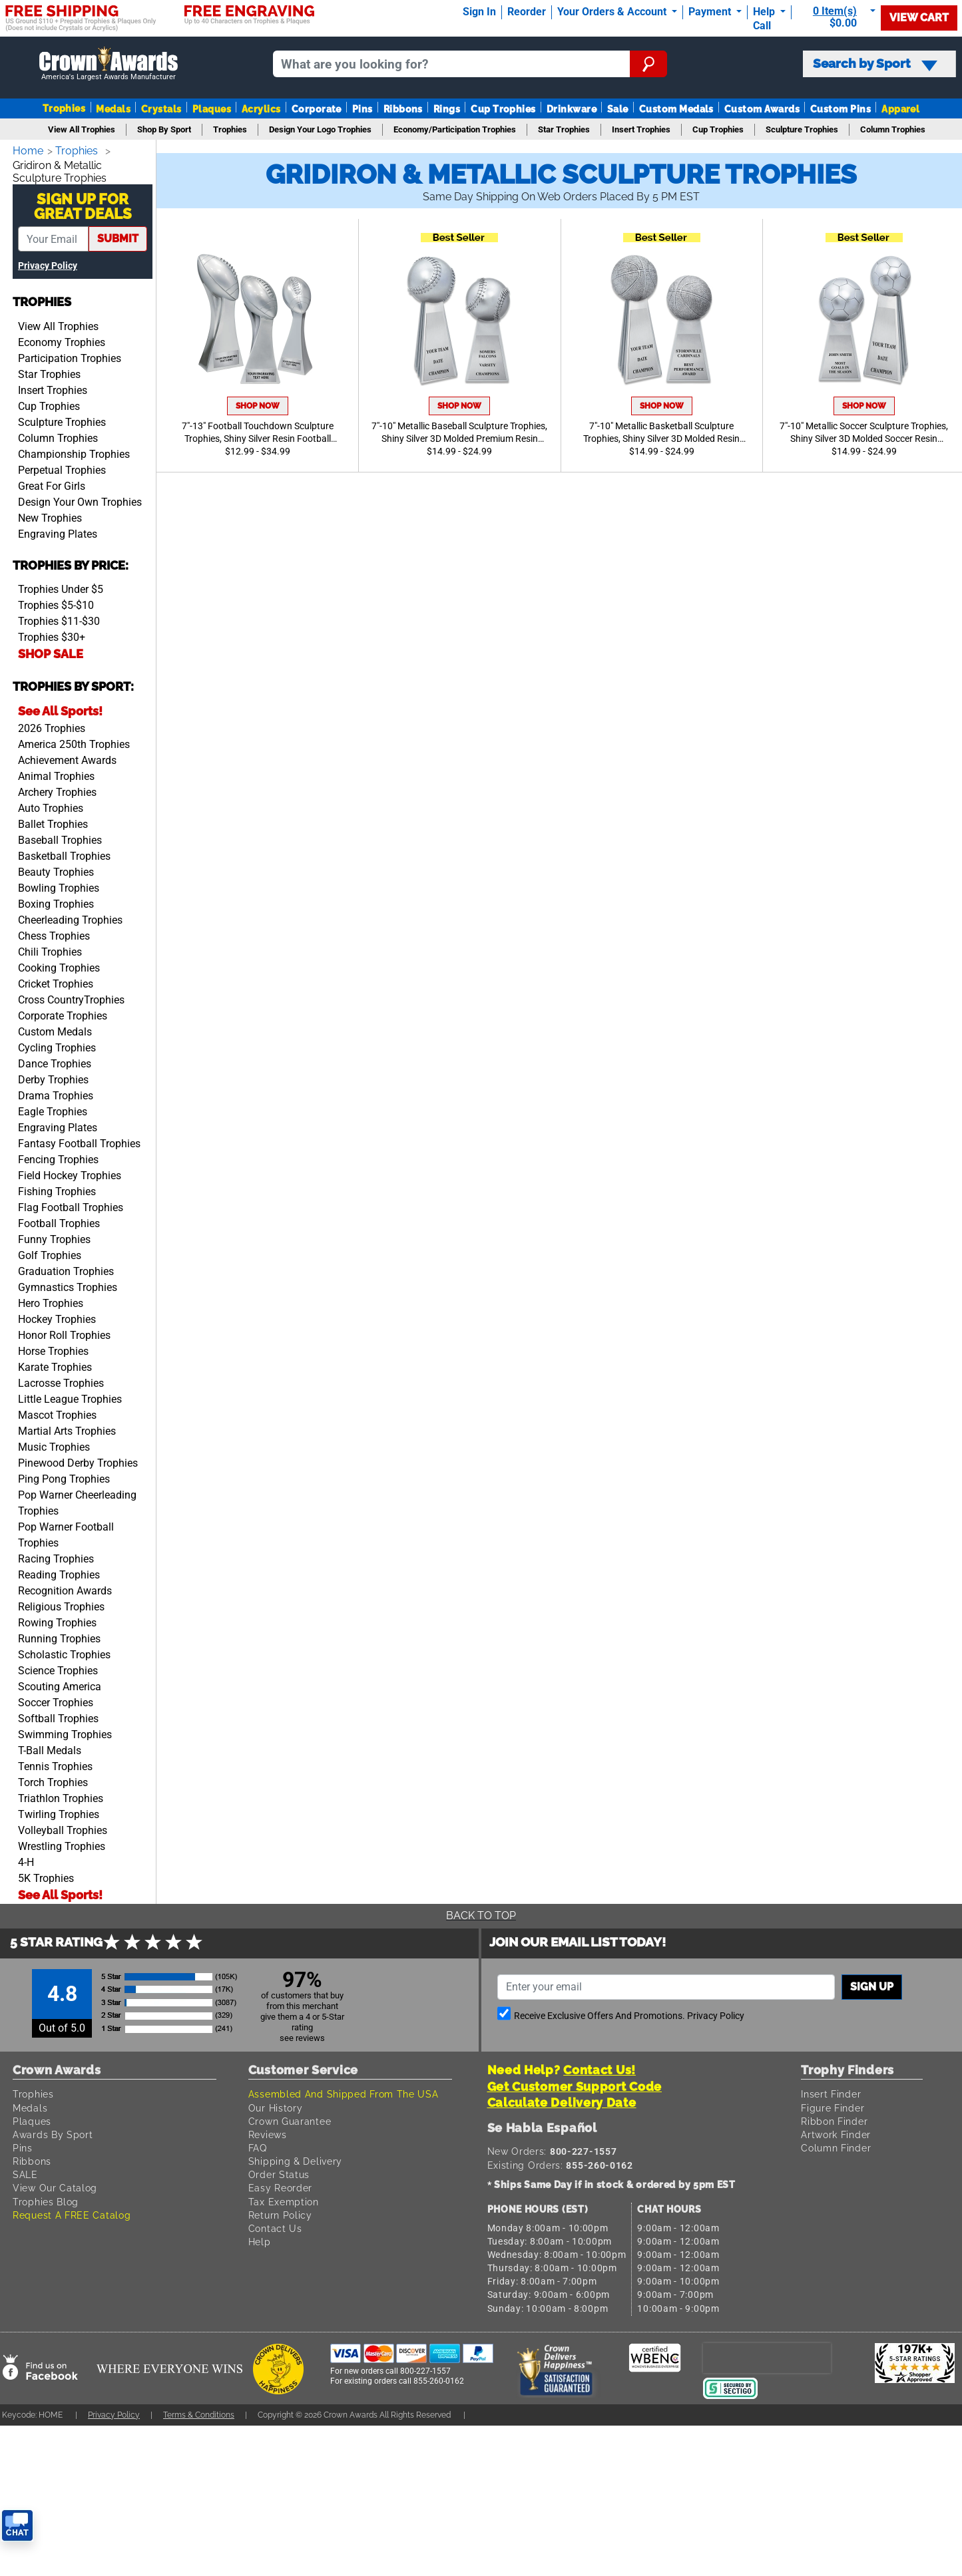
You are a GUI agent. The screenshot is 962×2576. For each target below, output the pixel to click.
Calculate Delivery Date (561, 2100)
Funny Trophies (54, 1236)
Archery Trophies (57, 789)
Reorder (526, 11)
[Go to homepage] (108, 64)
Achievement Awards (67, 757)
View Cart (919, 17)
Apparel (900, 108)
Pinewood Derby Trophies (78, 1460)
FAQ (258, 2145)
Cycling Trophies (57, 1045)
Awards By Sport (54, 2132)
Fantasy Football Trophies (79, 1141)
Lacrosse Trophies (61, 1380)
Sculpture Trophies (62, 419)
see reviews (302, 2035)
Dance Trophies (54, 1061)
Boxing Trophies (56, 901)
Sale (617, 108)
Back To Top (481, 1913)
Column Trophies (58, 435)
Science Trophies (58, 1668)
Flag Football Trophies (70, 1204)
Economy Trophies (61, 339)
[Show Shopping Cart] (838, 17)
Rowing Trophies (57, 1620)
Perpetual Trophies (62, 467)
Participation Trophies (69, 355)
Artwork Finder (838, 2132)
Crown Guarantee (292, 2118)
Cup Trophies (503, 108)
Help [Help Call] (765, 11)
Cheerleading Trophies (70, 917)
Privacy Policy (47, 263)
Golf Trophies (49, 1252)
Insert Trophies (52, 387)
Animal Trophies (56, 773)
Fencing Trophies (58, 1157)
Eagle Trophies (52, 1109)
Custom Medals (676, 108)
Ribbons (403, 108)
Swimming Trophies (65, 1732)
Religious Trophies (61, 1604)
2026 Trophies (51, 725)
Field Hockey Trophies (69, 1173)
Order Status (279, 2172)
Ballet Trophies (53, 821)
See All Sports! (60, 708)
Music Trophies (54, 1444)
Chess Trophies (54, 933)
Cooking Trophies (59, 965)
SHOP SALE (50, 651)
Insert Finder (833, 2091)
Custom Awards (762, 108)
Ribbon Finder (836, 2118)
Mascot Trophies (57, 1412)
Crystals (161, 108)
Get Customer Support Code (574, 2084)
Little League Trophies (70, 1396)
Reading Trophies (59, 1572)
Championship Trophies (74, 451)
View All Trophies (58, 323)
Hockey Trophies (57, 1316)
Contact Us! (599, 2067)
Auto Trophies (50, 805)
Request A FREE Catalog (74, 2212)
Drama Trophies (55, 1093)
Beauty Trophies (56, 869)
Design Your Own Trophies (80, 499)
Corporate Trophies (62, 1013)
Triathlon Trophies (60, 1795)
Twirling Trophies (58, 1811)
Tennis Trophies (55, 1763)
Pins (362, 108)
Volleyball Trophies (62, 1827)
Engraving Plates (57, 531)
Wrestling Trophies (61, 1843)
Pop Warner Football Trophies (66, 1532)
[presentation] (767, 2355)
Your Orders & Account (613, 11)
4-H (26, 1859)
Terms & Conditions (211, 2412)
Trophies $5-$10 (56, 602)
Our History (276, 2105)
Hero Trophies (50, 1300)
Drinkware (572, 108)
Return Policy (282, 2212)
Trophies (64, 108)
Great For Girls (51, 483)
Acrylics (261, 108)
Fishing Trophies (57, 1189)
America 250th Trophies (74, 741)
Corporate (317, 108)
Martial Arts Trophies (67, 1428)
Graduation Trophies (66, 1268)
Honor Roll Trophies (64, 1332)
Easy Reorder (281, 2185)
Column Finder (838, 2145)
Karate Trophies (55, 1364)
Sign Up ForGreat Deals (83, 204)
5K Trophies (46, 1875)
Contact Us (276, 2226)
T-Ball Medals (49, 1748)
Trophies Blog (47, 2199)
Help (260, 2239)
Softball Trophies (58, 1716)
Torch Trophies (53, 1779)
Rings (446, 108)
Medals (113, 108)
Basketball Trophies (64, 853)
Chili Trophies (50, 949)
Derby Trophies (53, 1077)
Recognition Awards (65, 1588)
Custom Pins (840, 108)
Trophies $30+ (51, 634)
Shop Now (258, 406)
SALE (26, 2172)
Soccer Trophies (55, 1700)
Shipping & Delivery (297, 2158)
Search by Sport (875, 64)
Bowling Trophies (58, 885)
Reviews (269, 2132)
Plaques (211, 108)
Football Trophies (59, 1220)
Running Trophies (59, 1636)
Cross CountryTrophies (71, 997)
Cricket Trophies (55, 981)
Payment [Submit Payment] (711, 11)
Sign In (479, 11)
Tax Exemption (285, 2199)
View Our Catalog (56, 2185)
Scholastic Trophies (64, 1652)
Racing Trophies (56, 1556)
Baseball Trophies (60, 837)
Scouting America (59, 1684)
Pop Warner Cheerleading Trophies (77, 1500)
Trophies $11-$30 (59, 618)
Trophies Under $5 (60, 586)
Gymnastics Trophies (67, 1284)
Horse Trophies (53, 1348)
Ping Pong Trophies (64, 1476)
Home (29, 150)
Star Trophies (49, 371)
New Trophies (50, 515)
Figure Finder (834, 2105)
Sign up (871, 1984)
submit (117, 236)
